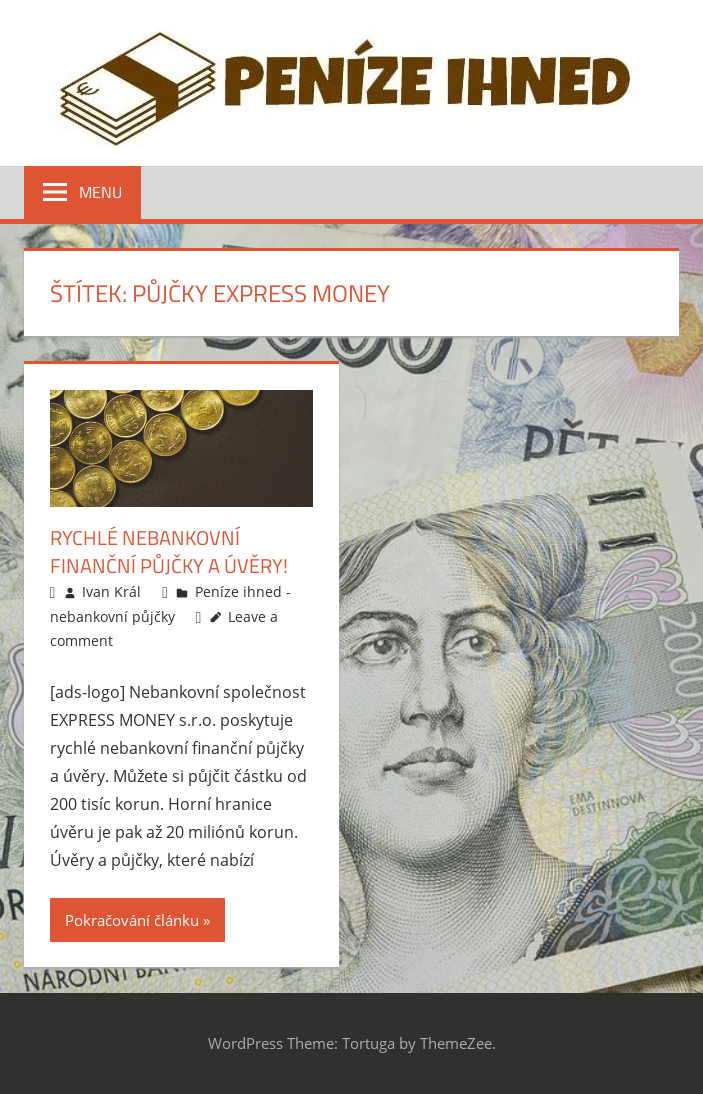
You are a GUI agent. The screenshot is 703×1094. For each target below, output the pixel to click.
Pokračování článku (132, 920)
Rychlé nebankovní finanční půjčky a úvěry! (169, 551)
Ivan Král (111, 591)
